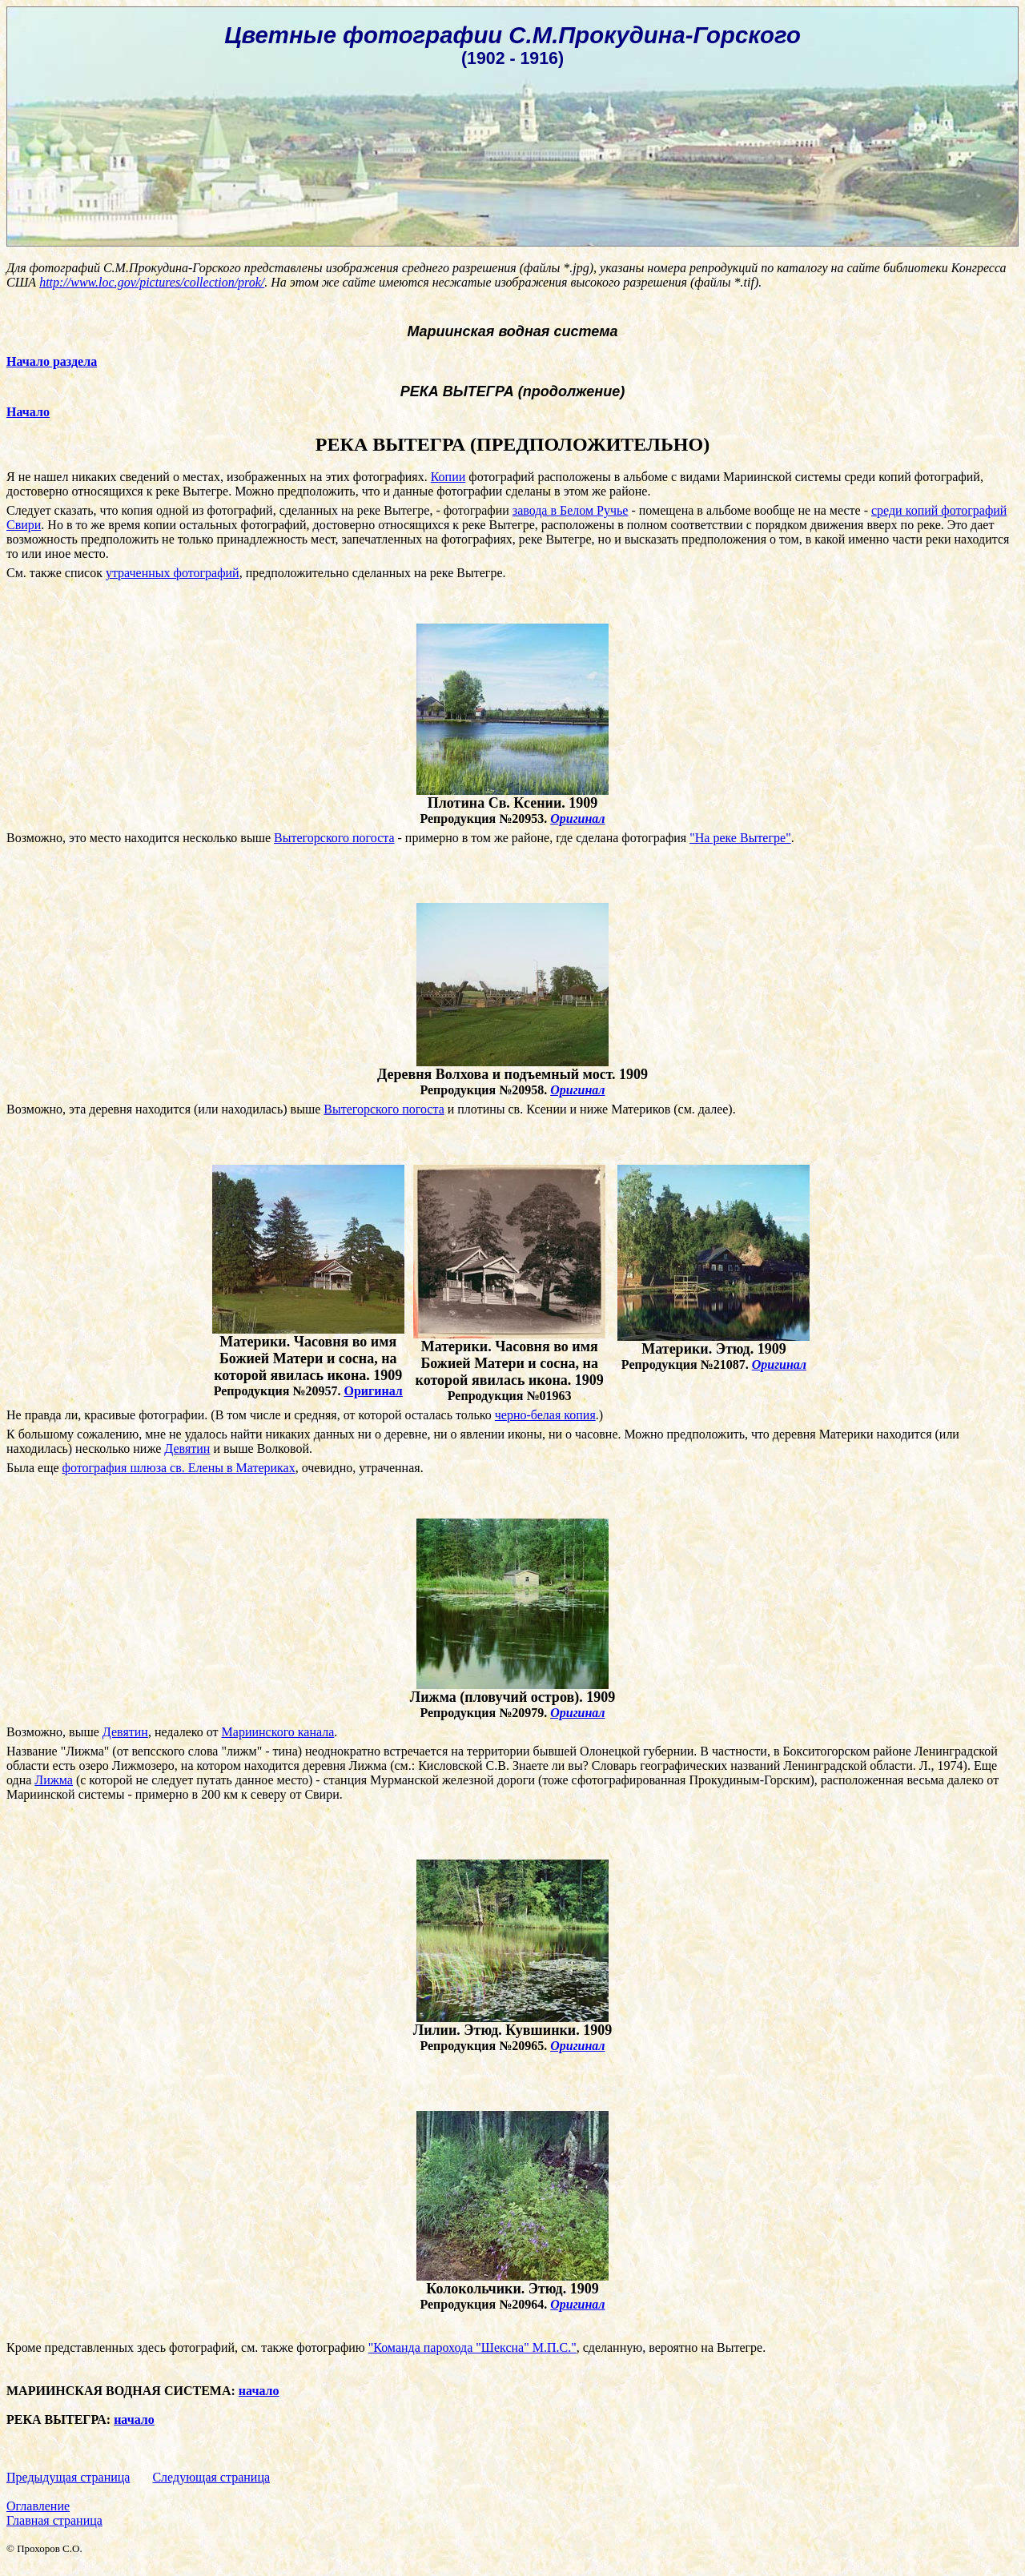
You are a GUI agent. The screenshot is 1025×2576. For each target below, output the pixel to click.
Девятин (187, 1448)
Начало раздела (51, 361)
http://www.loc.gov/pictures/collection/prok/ (151, 282)
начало (259, 2390)
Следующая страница (211, 2477)
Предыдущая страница (68, 2477)
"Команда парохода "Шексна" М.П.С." (472, 2347)
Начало (28, 412)
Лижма (53, 1780)
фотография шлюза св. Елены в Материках (178, 1468)
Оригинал (577, 818)
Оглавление (38, 2506)
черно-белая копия (545, 1415)
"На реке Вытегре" (739, 838)
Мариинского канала (278, 1732)
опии (452, 477)
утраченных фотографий (172, 573)
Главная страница (54, 2520)
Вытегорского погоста (334, 838)
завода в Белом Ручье (570, 510)
